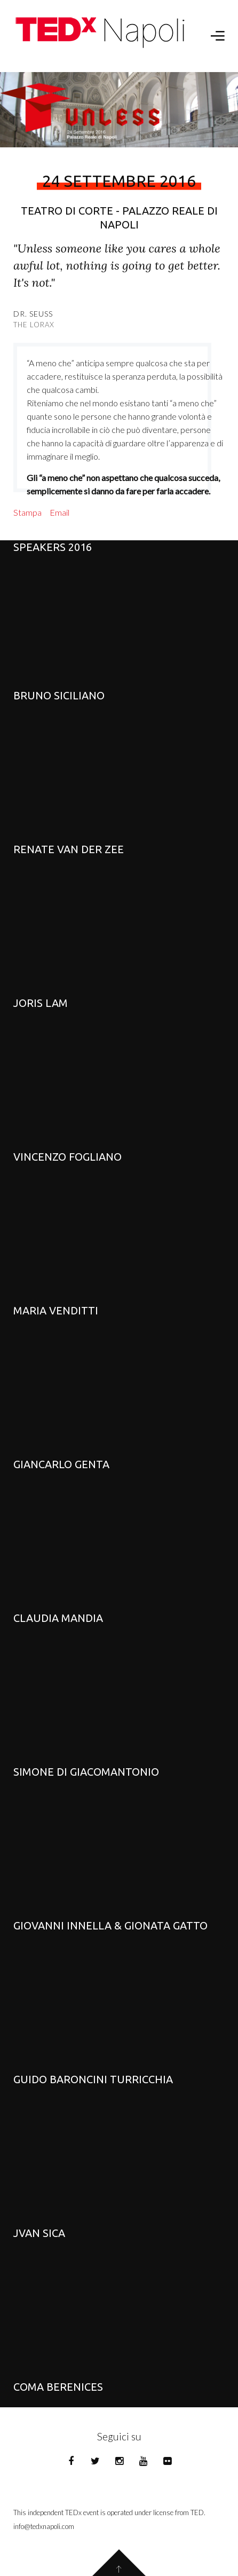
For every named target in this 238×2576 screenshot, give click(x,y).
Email (59, 512)
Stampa (27, 512)
